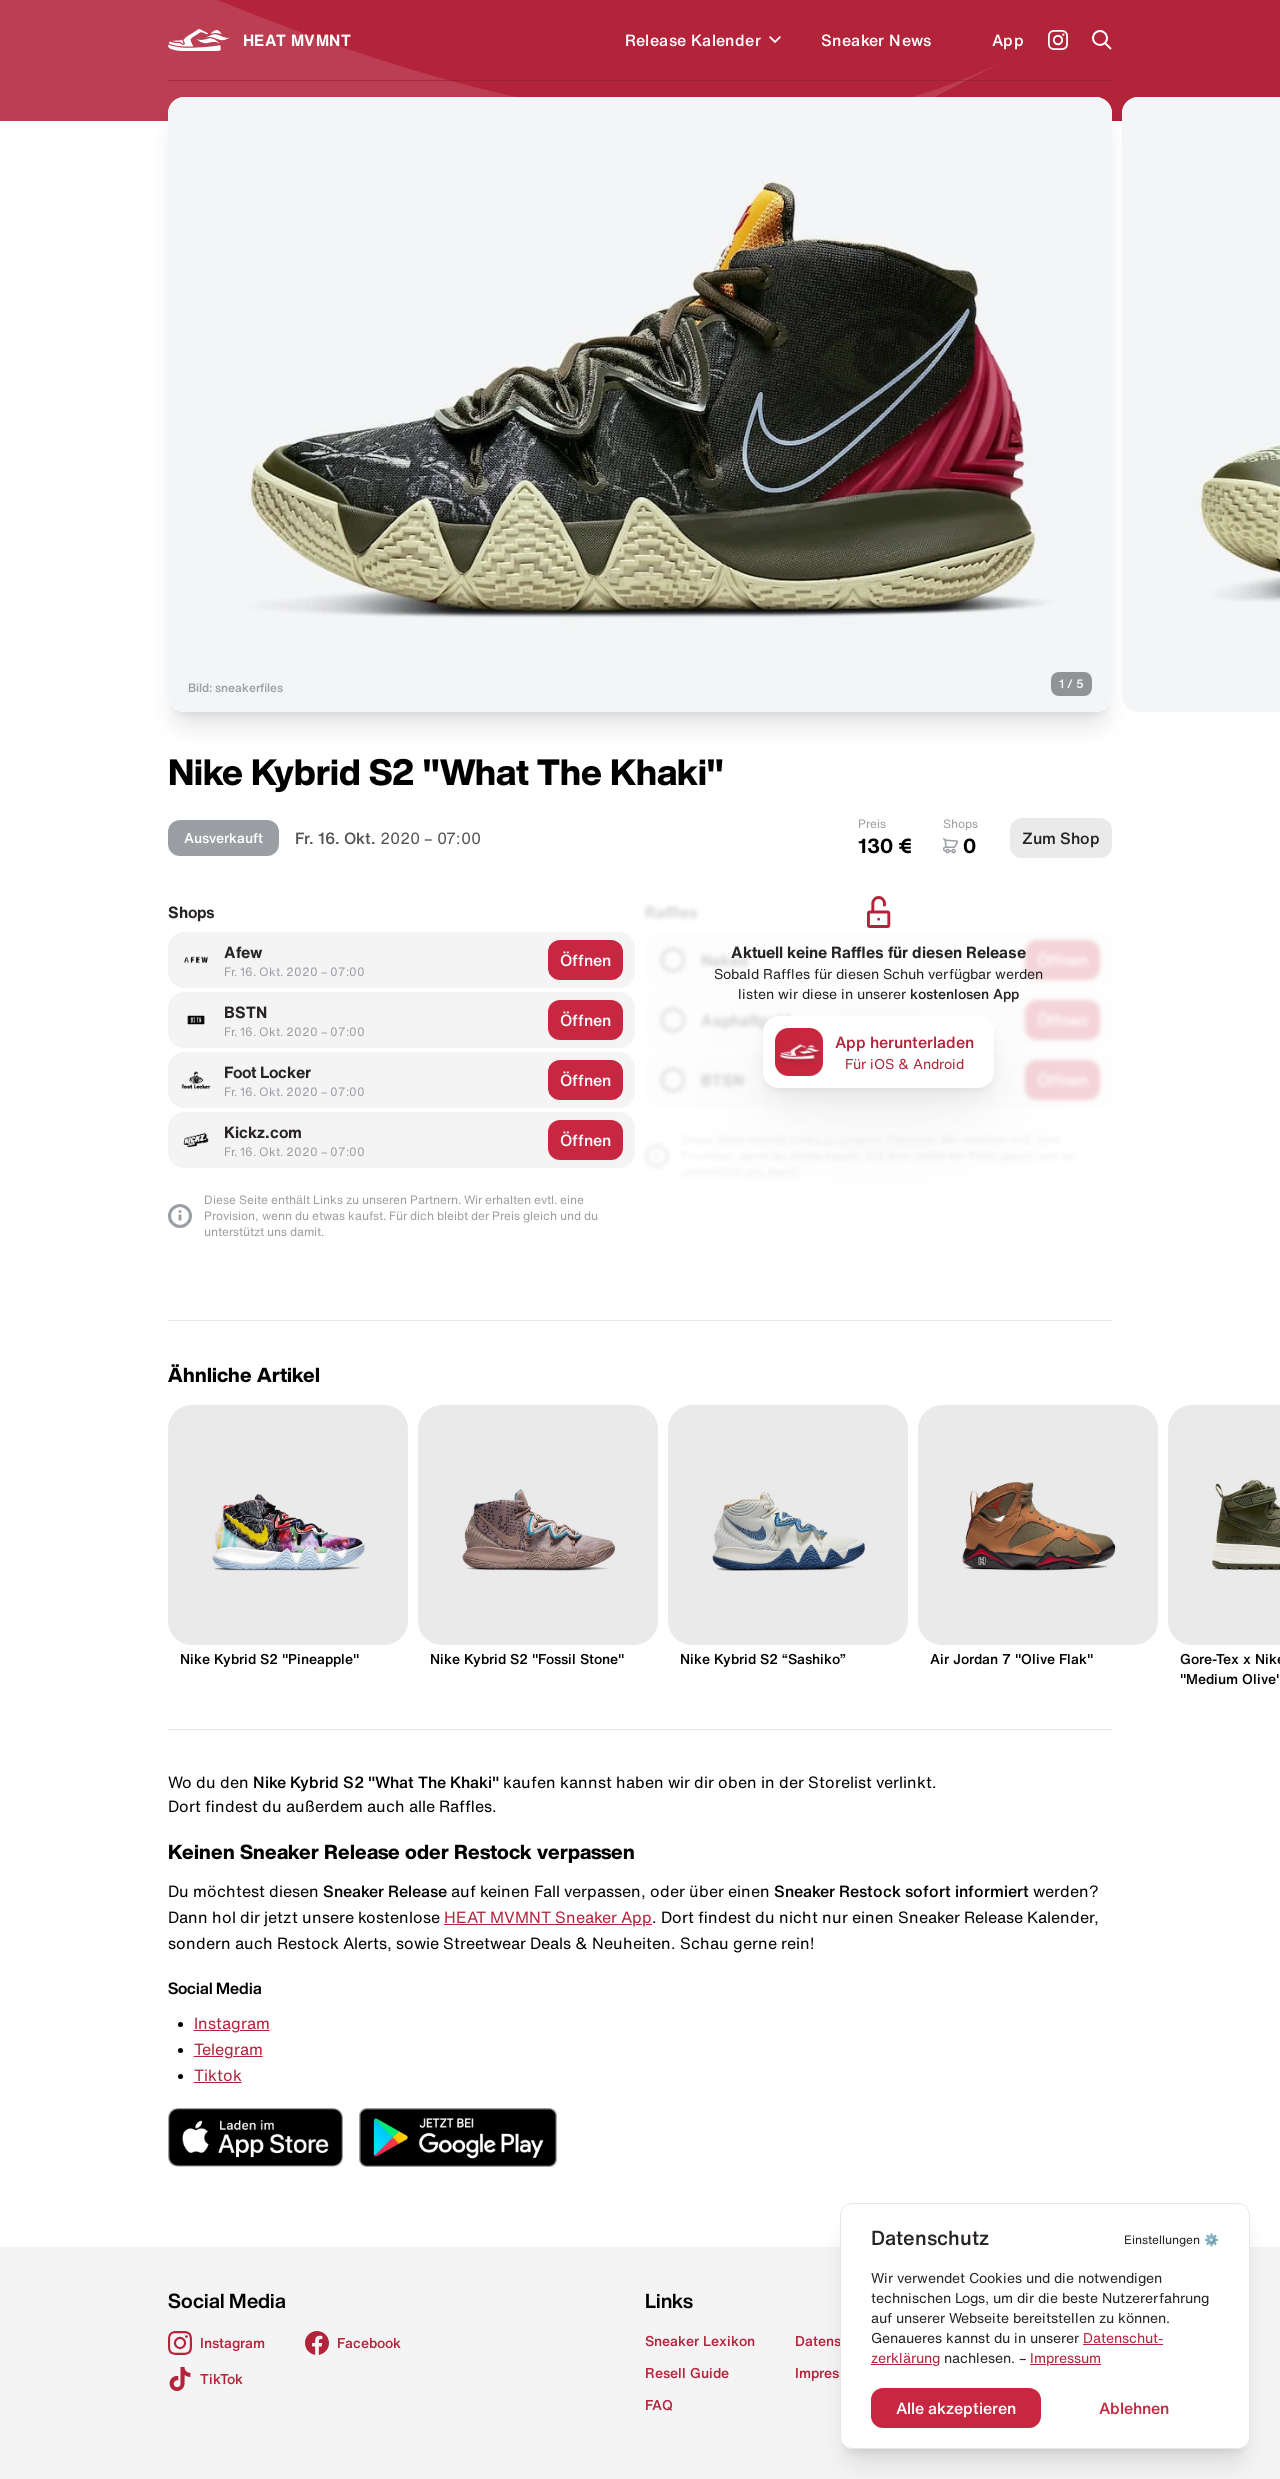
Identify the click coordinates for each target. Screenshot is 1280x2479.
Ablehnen (1134, 2408)
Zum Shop (1061, 838)
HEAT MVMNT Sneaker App (548, 1917)
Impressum (1065, 2358)
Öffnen (585, 960)
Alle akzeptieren (956, 2408)
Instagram (232, 2023)
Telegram (228, 2049)
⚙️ (1171, 2239)
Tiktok (218, 2075)
